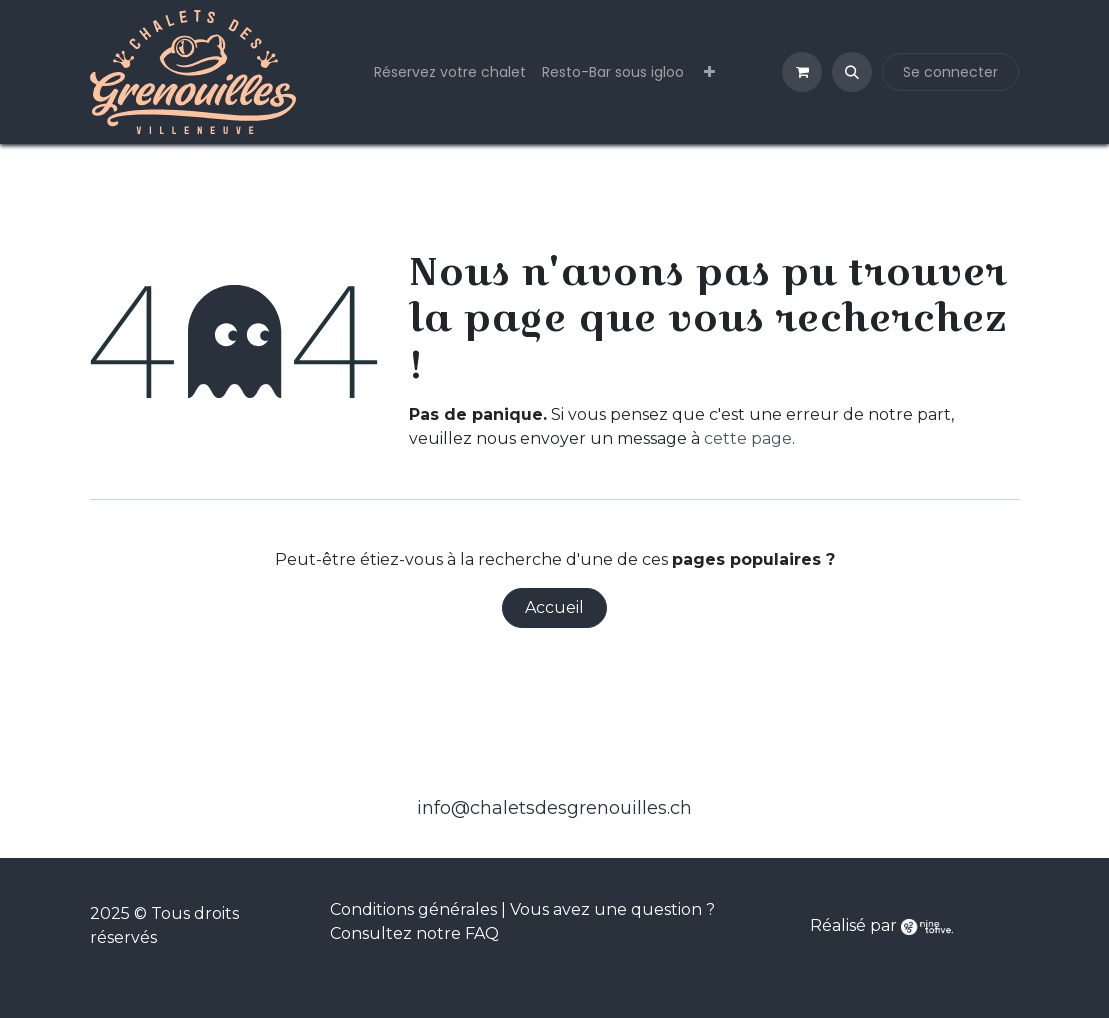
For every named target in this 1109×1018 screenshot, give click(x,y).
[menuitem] (450, 72)
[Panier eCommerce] (802, 72)
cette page (748, 438)
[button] (852, 72)
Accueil (554, 607)
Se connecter (950, 72)
